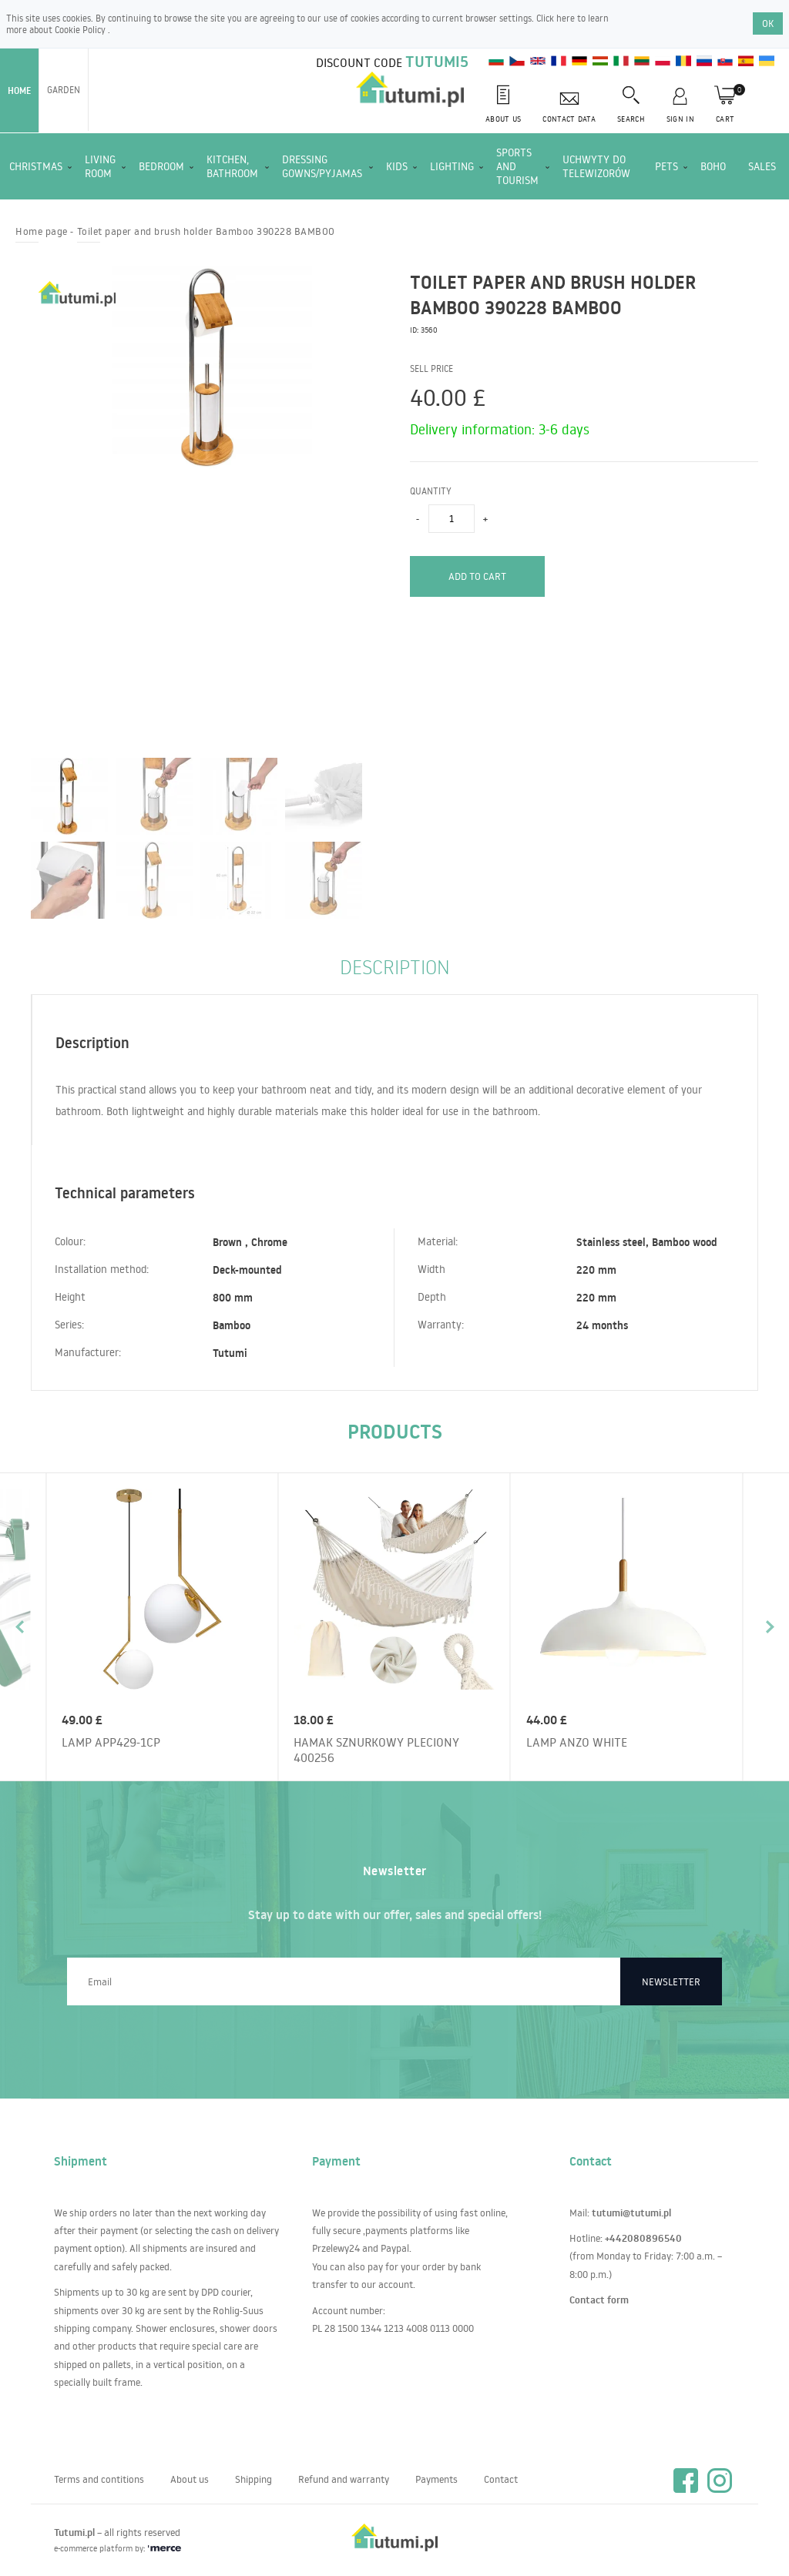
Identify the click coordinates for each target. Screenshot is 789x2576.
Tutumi (230, 1353)
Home (19, 90)
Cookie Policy (81, 29)
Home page (41, 231)
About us (189, 2479)
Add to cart (477, 576)
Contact (501, 2479)
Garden (63, 89)
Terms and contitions (99, 2479)
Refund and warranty (343, 2479)
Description (395, 966)
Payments (436, 2479)
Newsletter (671, 1981)
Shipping (253, 2479)
